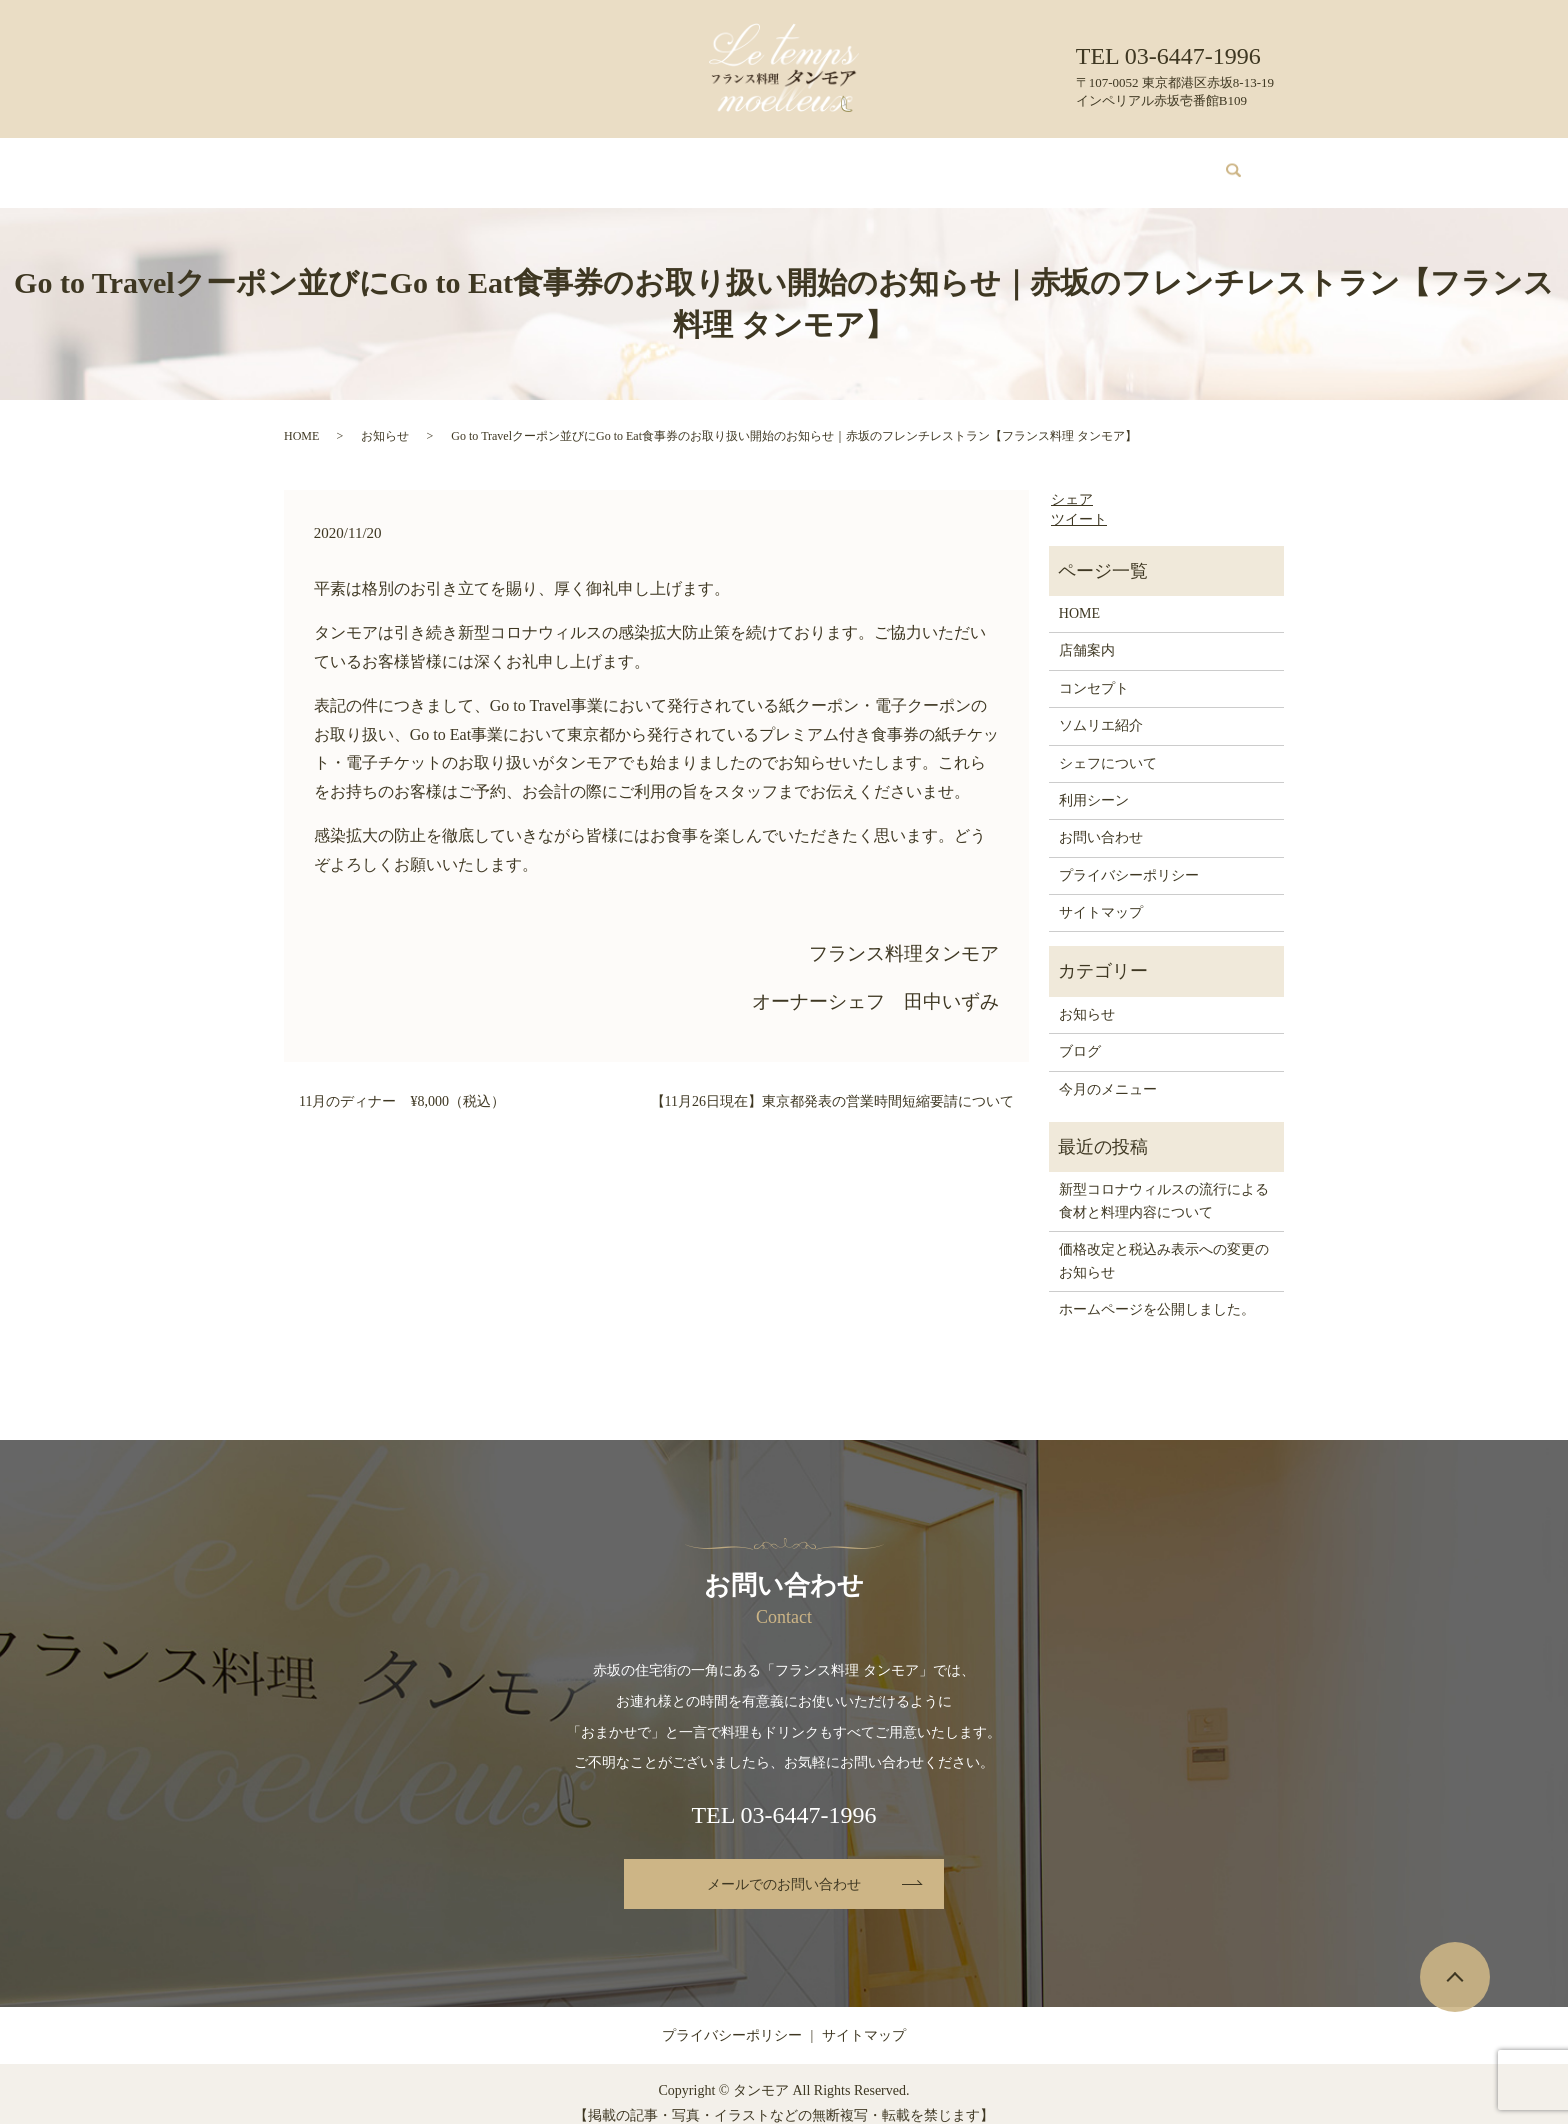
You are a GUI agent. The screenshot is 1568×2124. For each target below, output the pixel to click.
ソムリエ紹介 (743, 162)
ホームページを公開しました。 (1157, 1290)
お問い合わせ (1127, 162)
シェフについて (857, 162)
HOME (365, 162)
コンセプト (523, 162)
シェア (1072, 480)
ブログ (1041, 162)
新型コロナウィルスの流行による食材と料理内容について (1164, 1181)
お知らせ (385, 417)
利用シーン (963, 162)
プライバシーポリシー (1129, 856)
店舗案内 (438, 162)
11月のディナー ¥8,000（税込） (402, 1082)
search (1222, 163)
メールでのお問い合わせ (784, 1865)
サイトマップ (1101, 893)
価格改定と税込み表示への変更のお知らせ (1164, 1241)
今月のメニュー (630, 162)
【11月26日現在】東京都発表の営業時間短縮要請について (832, 1082)
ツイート (1079, 500)
